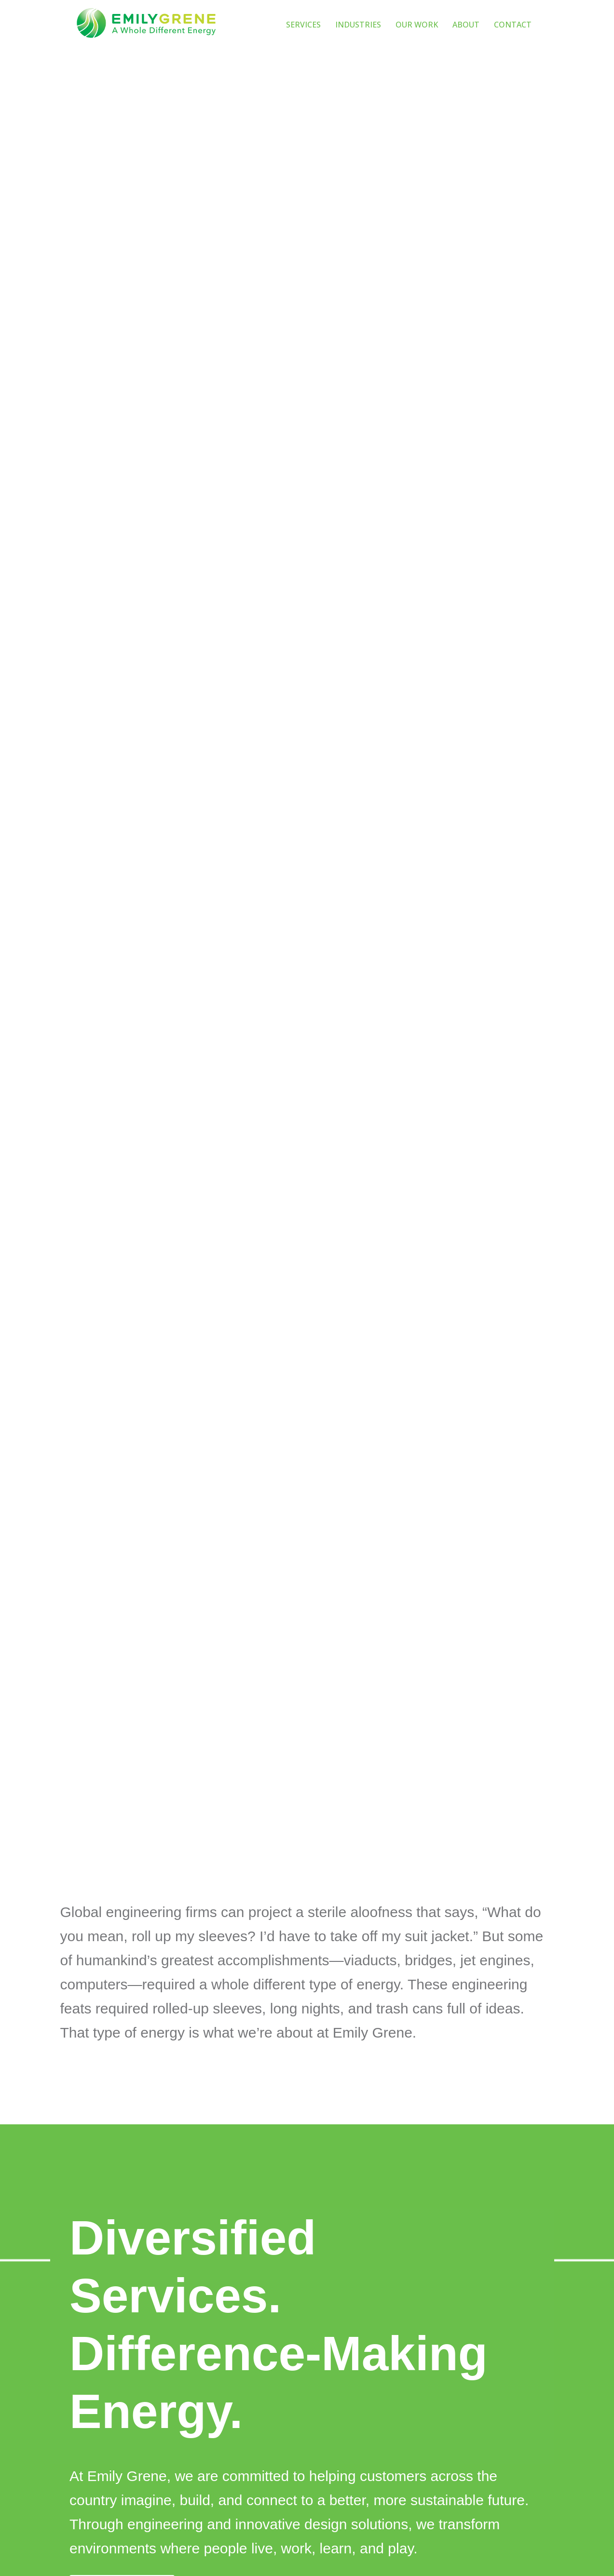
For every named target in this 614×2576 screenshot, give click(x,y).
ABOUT (465, 24)
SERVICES (303, 24)
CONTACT (513, 24)
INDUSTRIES (358, 24)
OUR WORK (417, 24)
